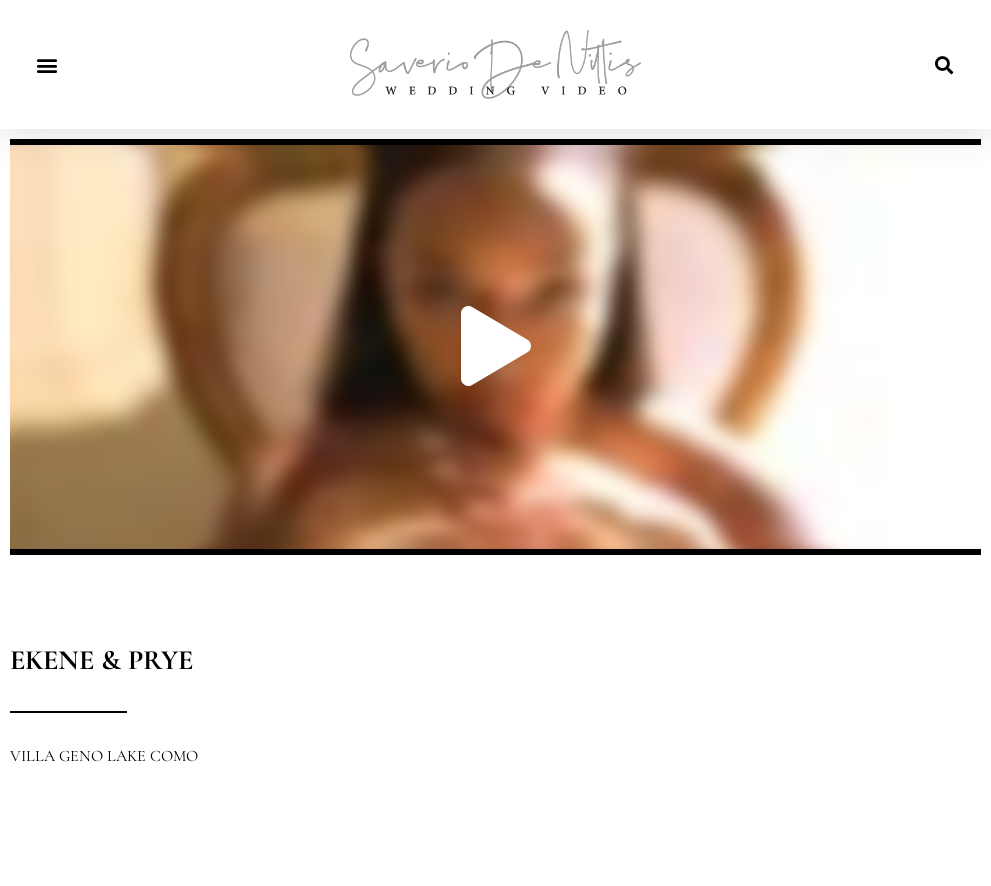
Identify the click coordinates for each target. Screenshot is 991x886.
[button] (46, 64)
